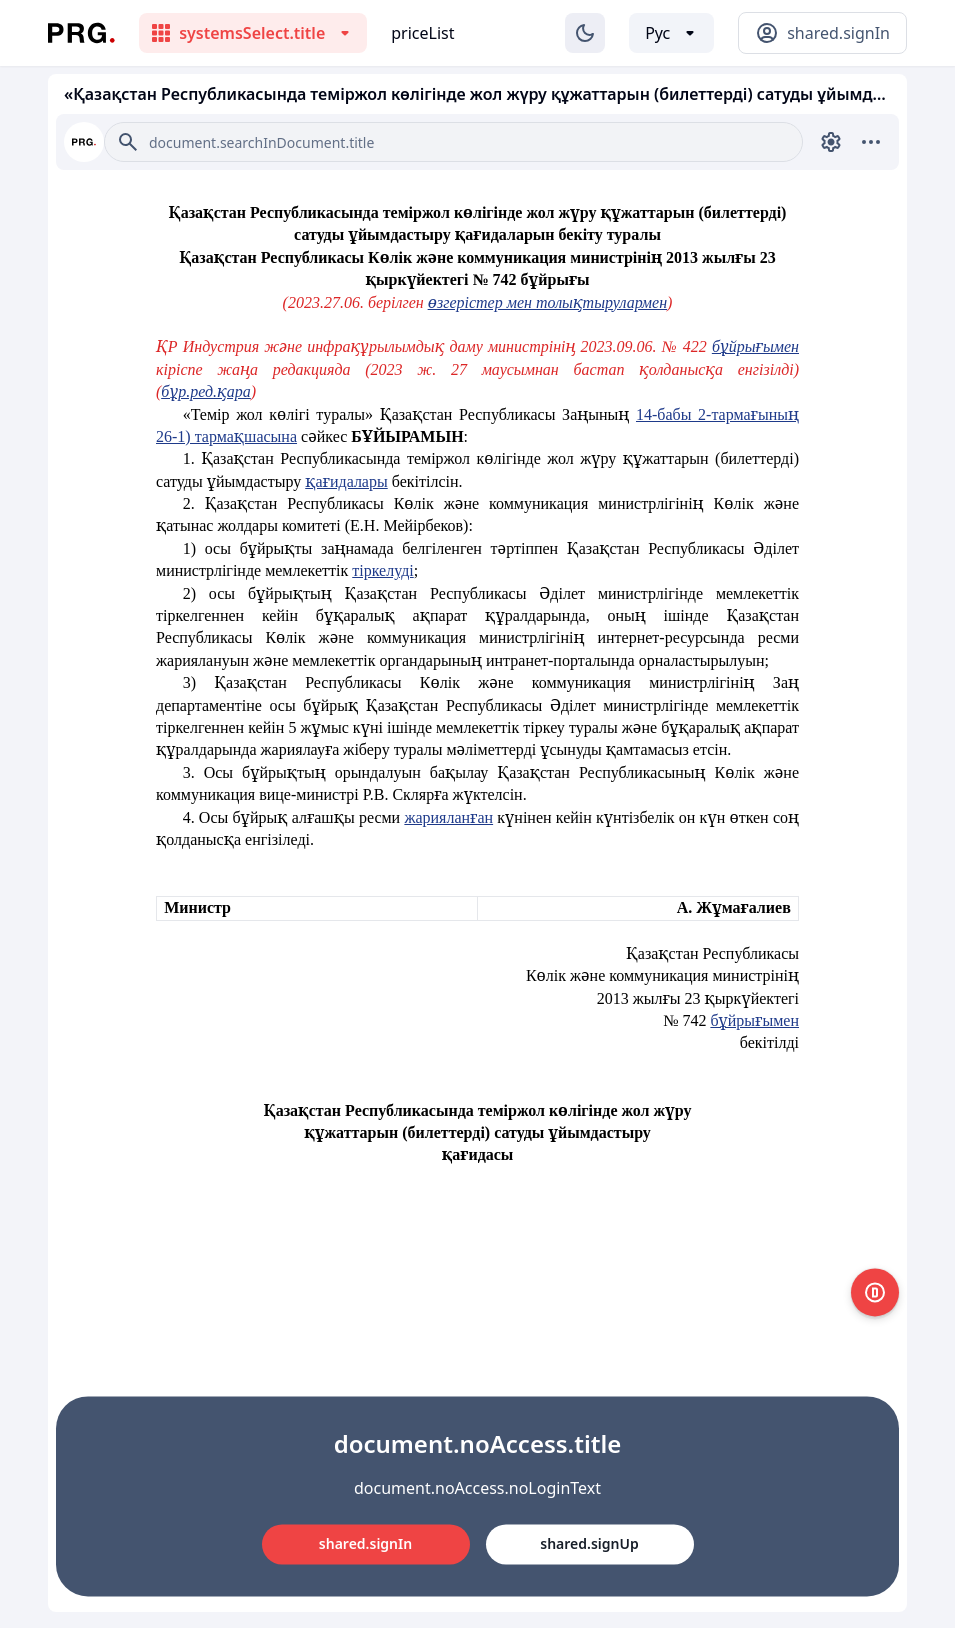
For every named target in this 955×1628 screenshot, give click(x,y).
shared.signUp (589, 1543)
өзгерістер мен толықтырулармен (547, 302)
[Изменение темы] (585, 33)
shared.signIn (365, 1543)
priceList (422, 33)
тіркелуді (382, 570)
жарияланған (448, 817)
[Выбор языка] (671, 33)
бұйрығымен (755, 346)
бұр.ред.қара (205, 391)
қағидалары (346, 481)
